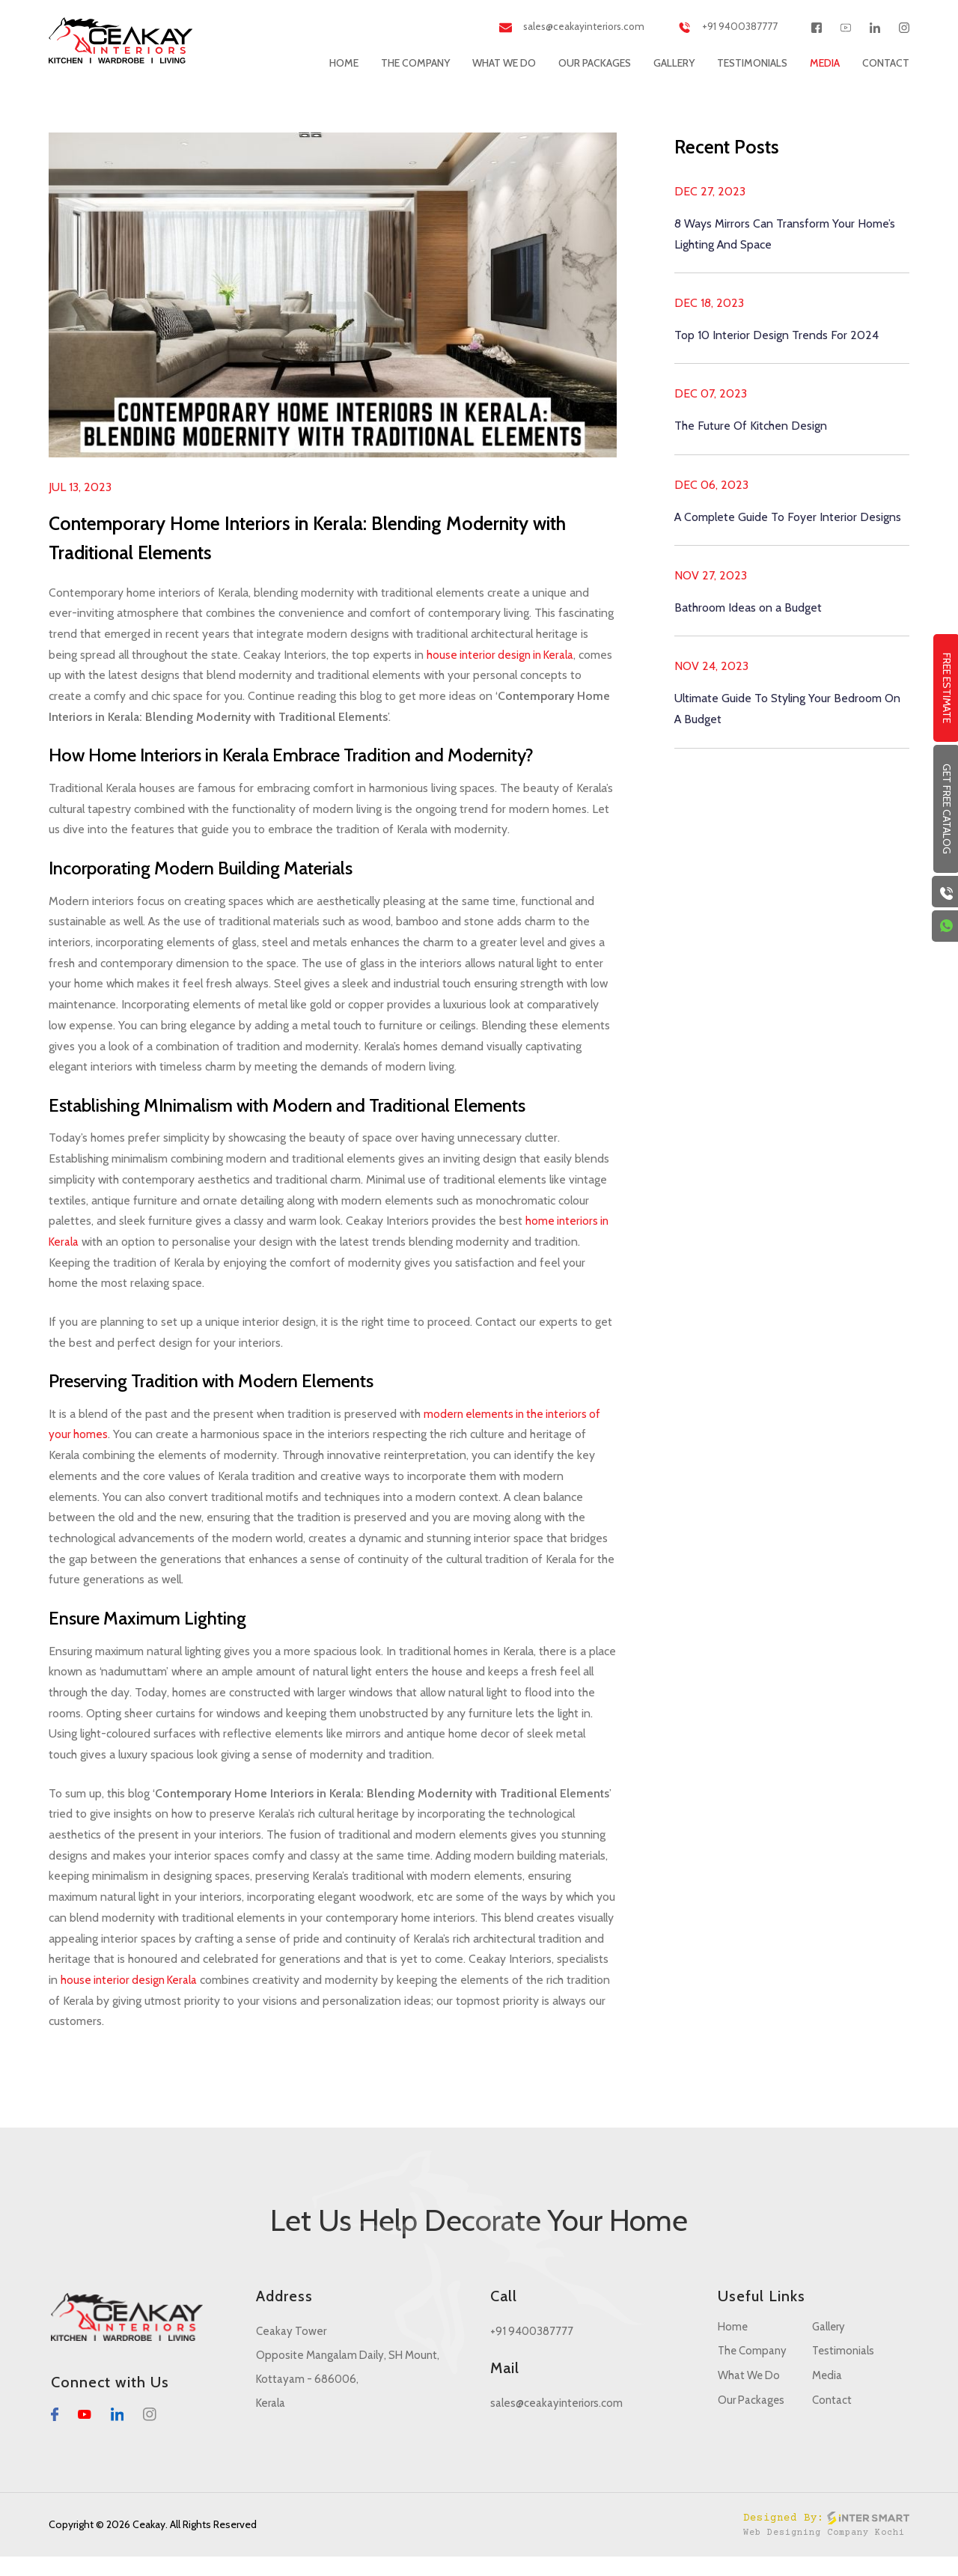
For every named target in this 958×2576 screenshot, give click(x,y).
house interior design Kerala (234, 1998)
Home (344, 63)
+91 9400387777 (722, 26)
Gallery (674, 63)
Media (825, 63)
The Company (415, 63)
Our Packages (594, 63)
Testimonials (752, 63)
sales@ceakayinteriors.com (553, 26)
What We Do (504, 63)
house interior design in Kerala (505, 655)
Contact (885, 63)
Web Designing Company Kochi (823, 2552)
